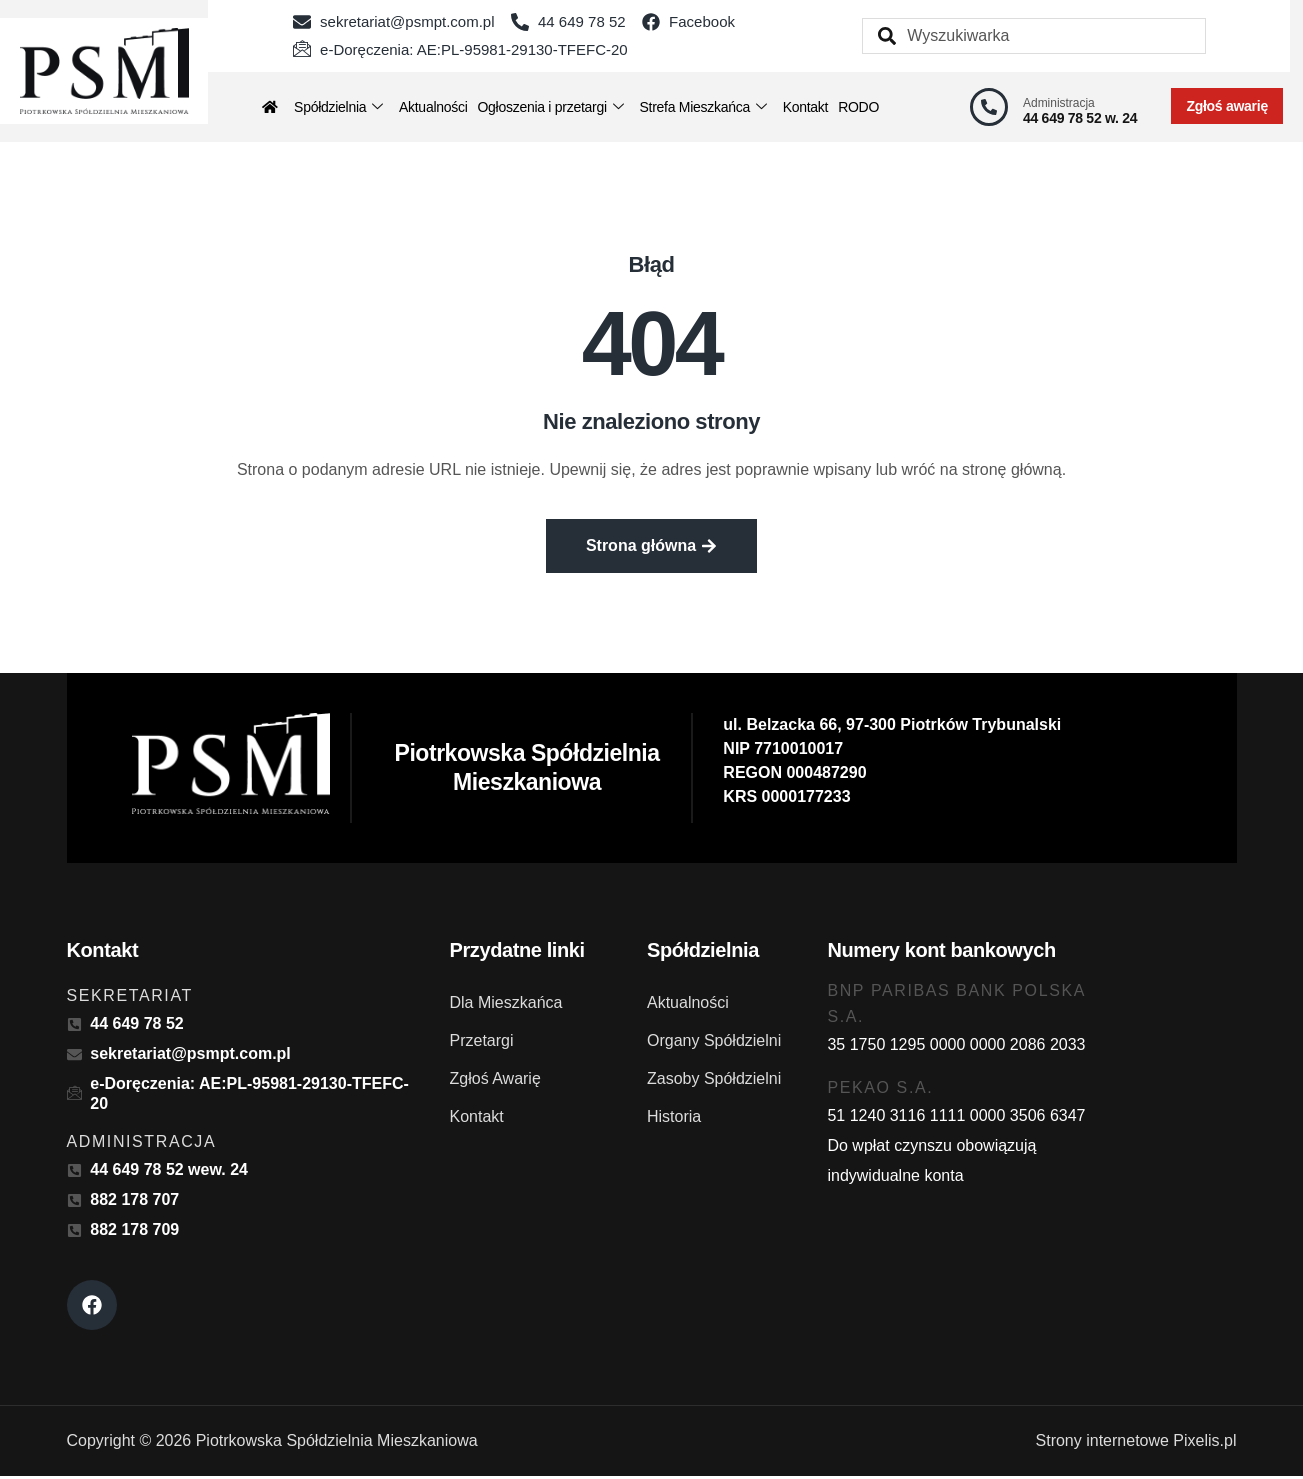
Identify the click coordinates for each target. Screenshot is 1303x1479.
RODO (858, 107)
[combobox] (1034, 36)
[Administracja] (989, 107)
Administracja (1059, 103)
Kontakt (806, 107)
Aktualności (433, 107)
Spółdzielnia (338, 107)
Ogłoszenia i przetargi (551, 107)
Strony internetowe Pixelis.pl (1136, 1443)
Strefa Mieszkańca (702, 107)
